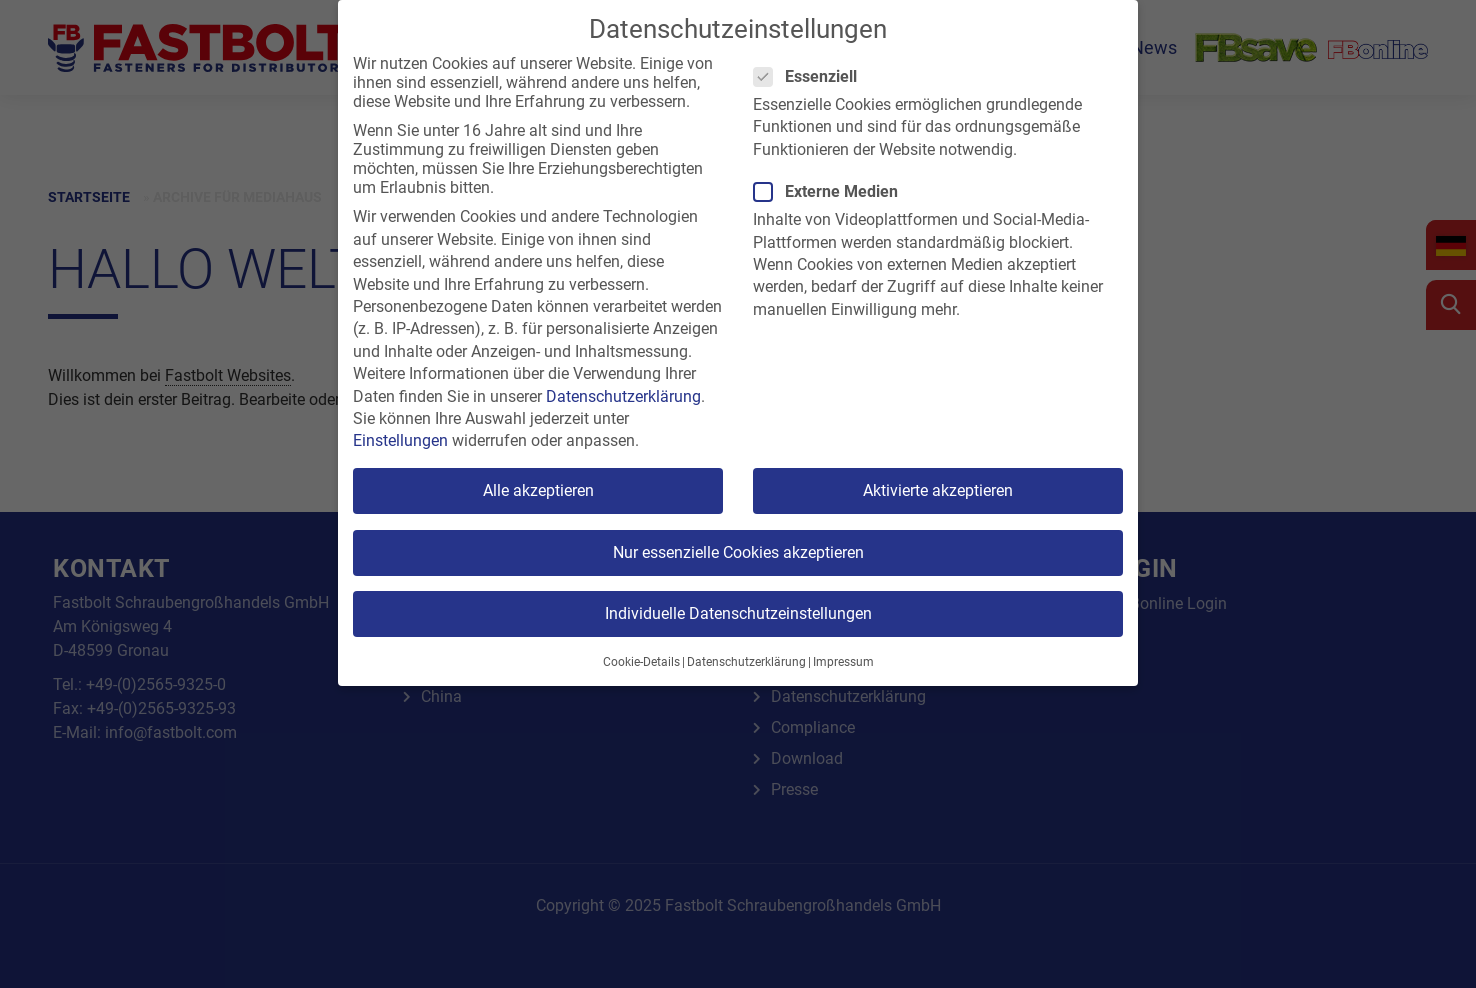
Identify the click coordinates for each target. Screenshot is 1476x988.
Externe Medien (832, 191)
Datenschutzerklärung (623, 396)
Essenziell (811, 76)
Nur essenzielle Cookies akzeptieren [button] (738, 552)
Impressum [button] (843, 662)
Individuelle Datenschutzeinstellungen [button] (738, 613)
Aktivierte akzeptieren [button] (938, 490)
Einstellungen (400, 440)
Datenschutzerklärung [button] (746, 662)
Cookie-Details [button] (641, 662)
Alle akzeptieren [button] (538, 490)
